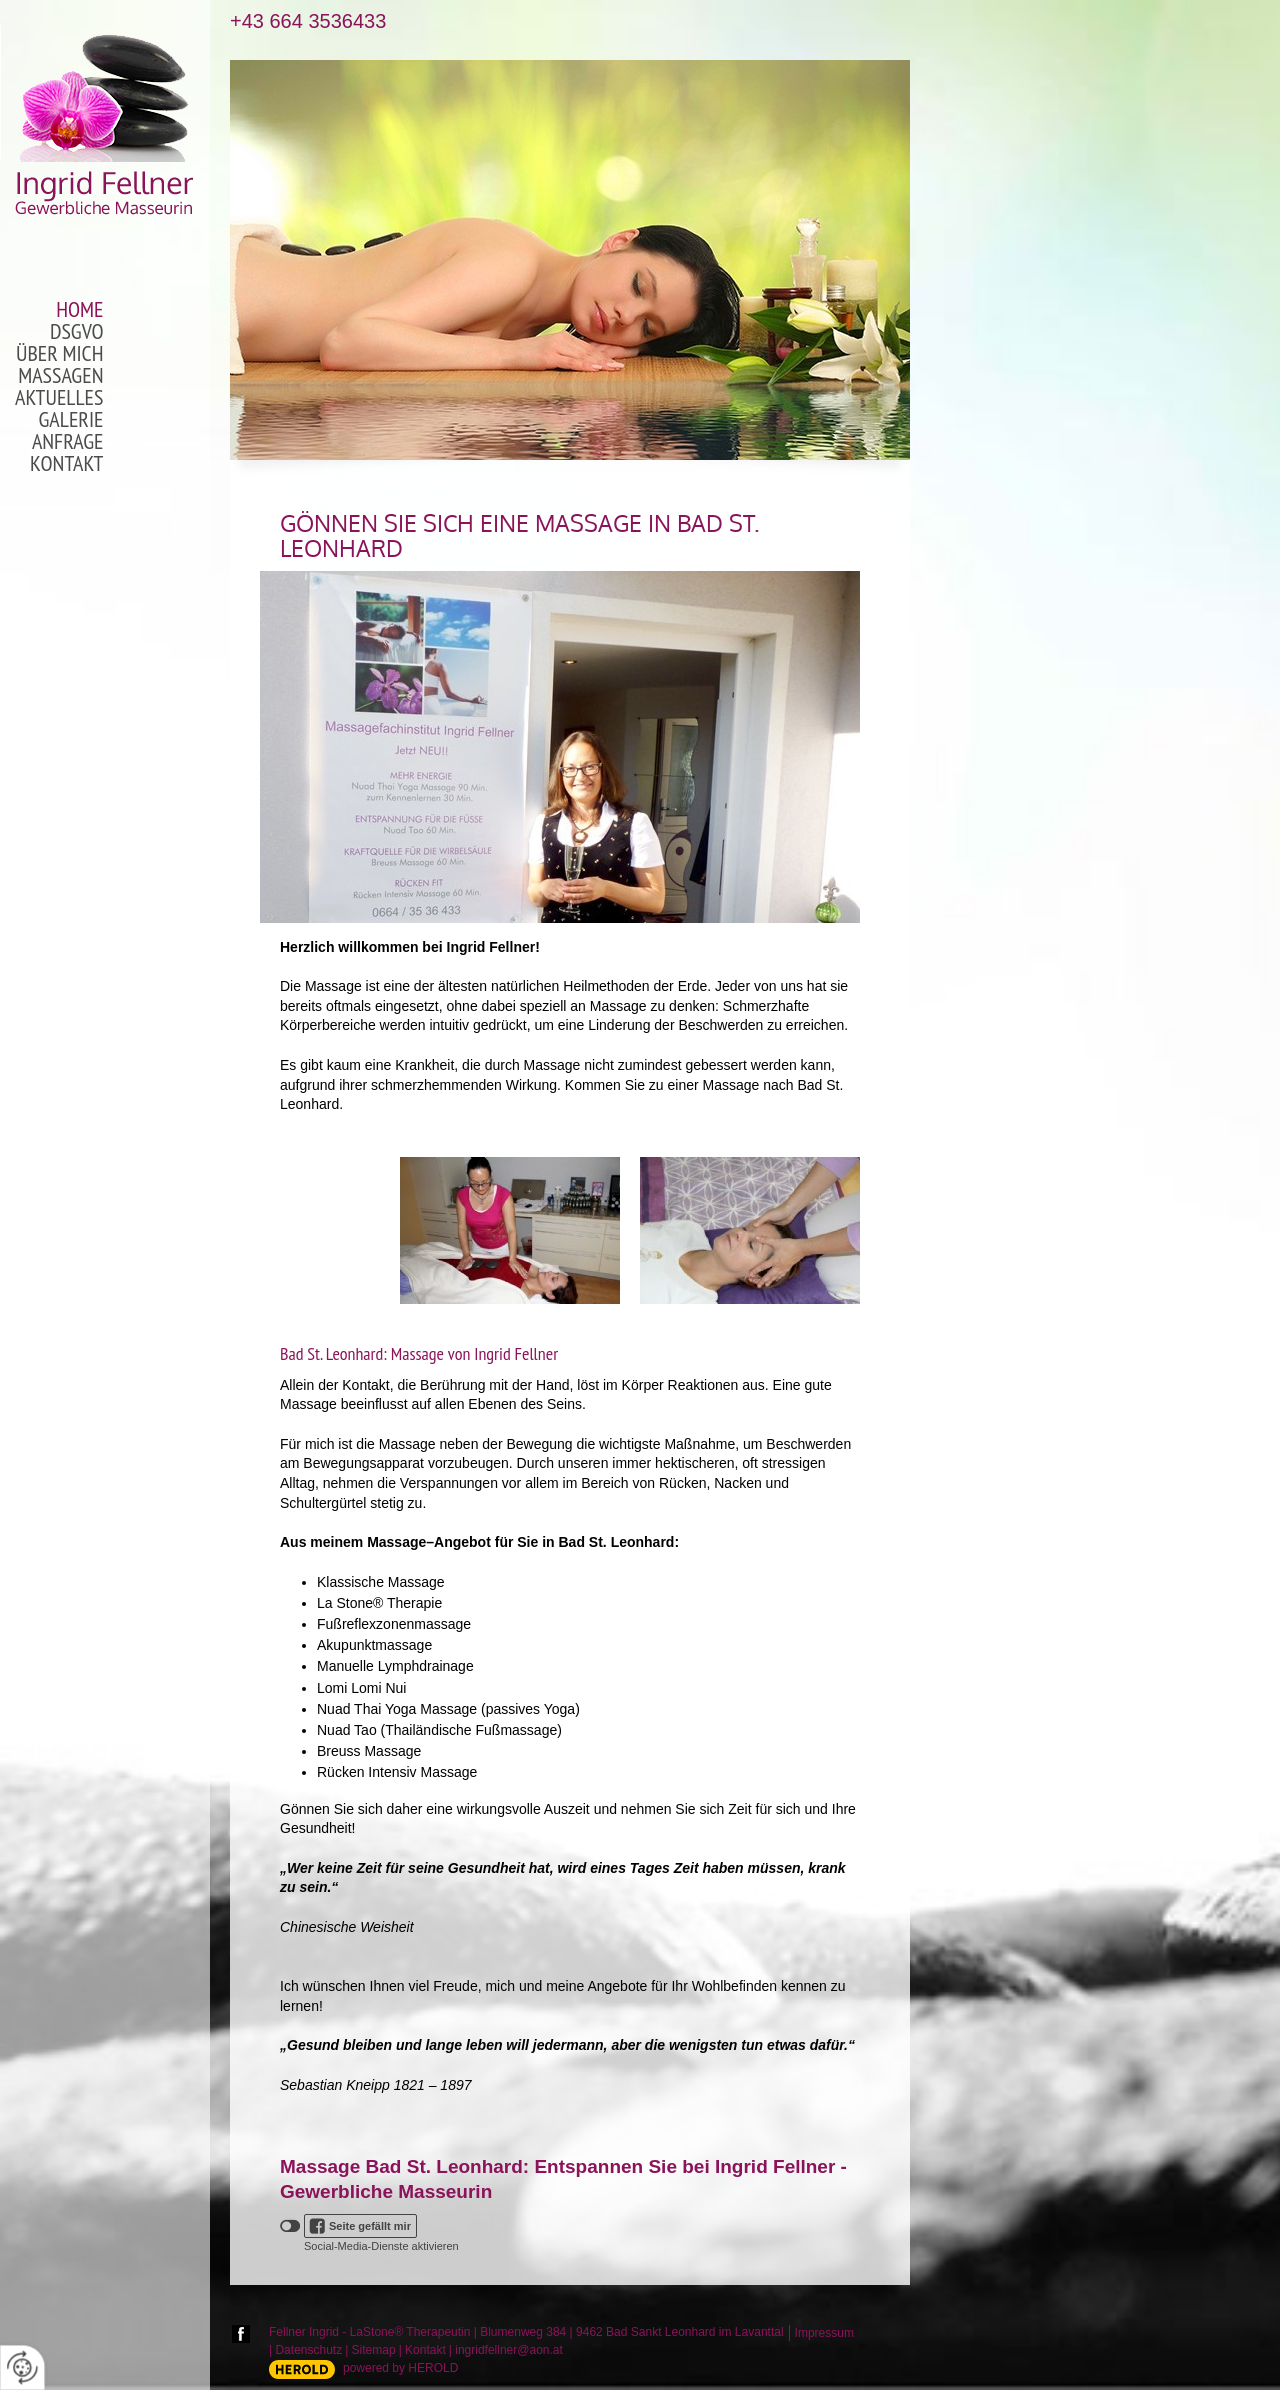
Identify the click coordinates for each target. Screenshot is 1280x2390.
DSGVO (77, 332)
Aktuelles (59, 398)
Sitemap (374, 2350)
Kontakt (66, 464)
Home (79, 310)
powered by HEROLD (400, 2368)
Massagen (60, 376)
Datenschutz (308, 2350)
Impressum (824, 2333)
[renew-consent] (22, 2367)
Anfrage (68, 442)
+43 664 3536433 (308, 21)
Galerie (71, 420)
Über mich (60, 354)
